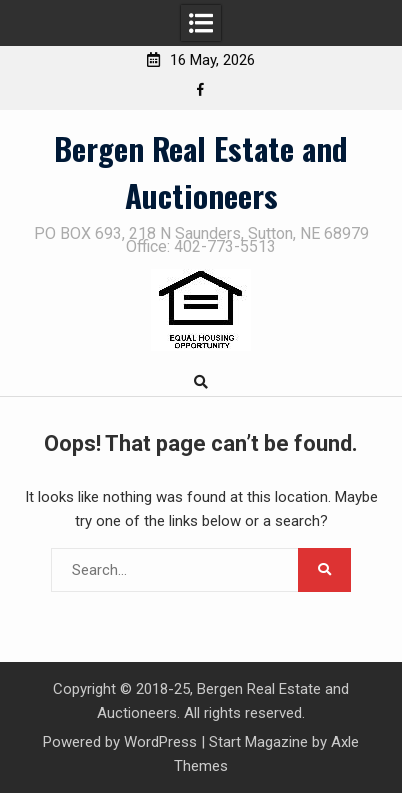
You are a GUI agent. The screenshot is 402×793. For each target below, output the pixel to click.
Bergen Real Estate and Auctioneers (201, 171)
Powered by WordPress (120, 742)
